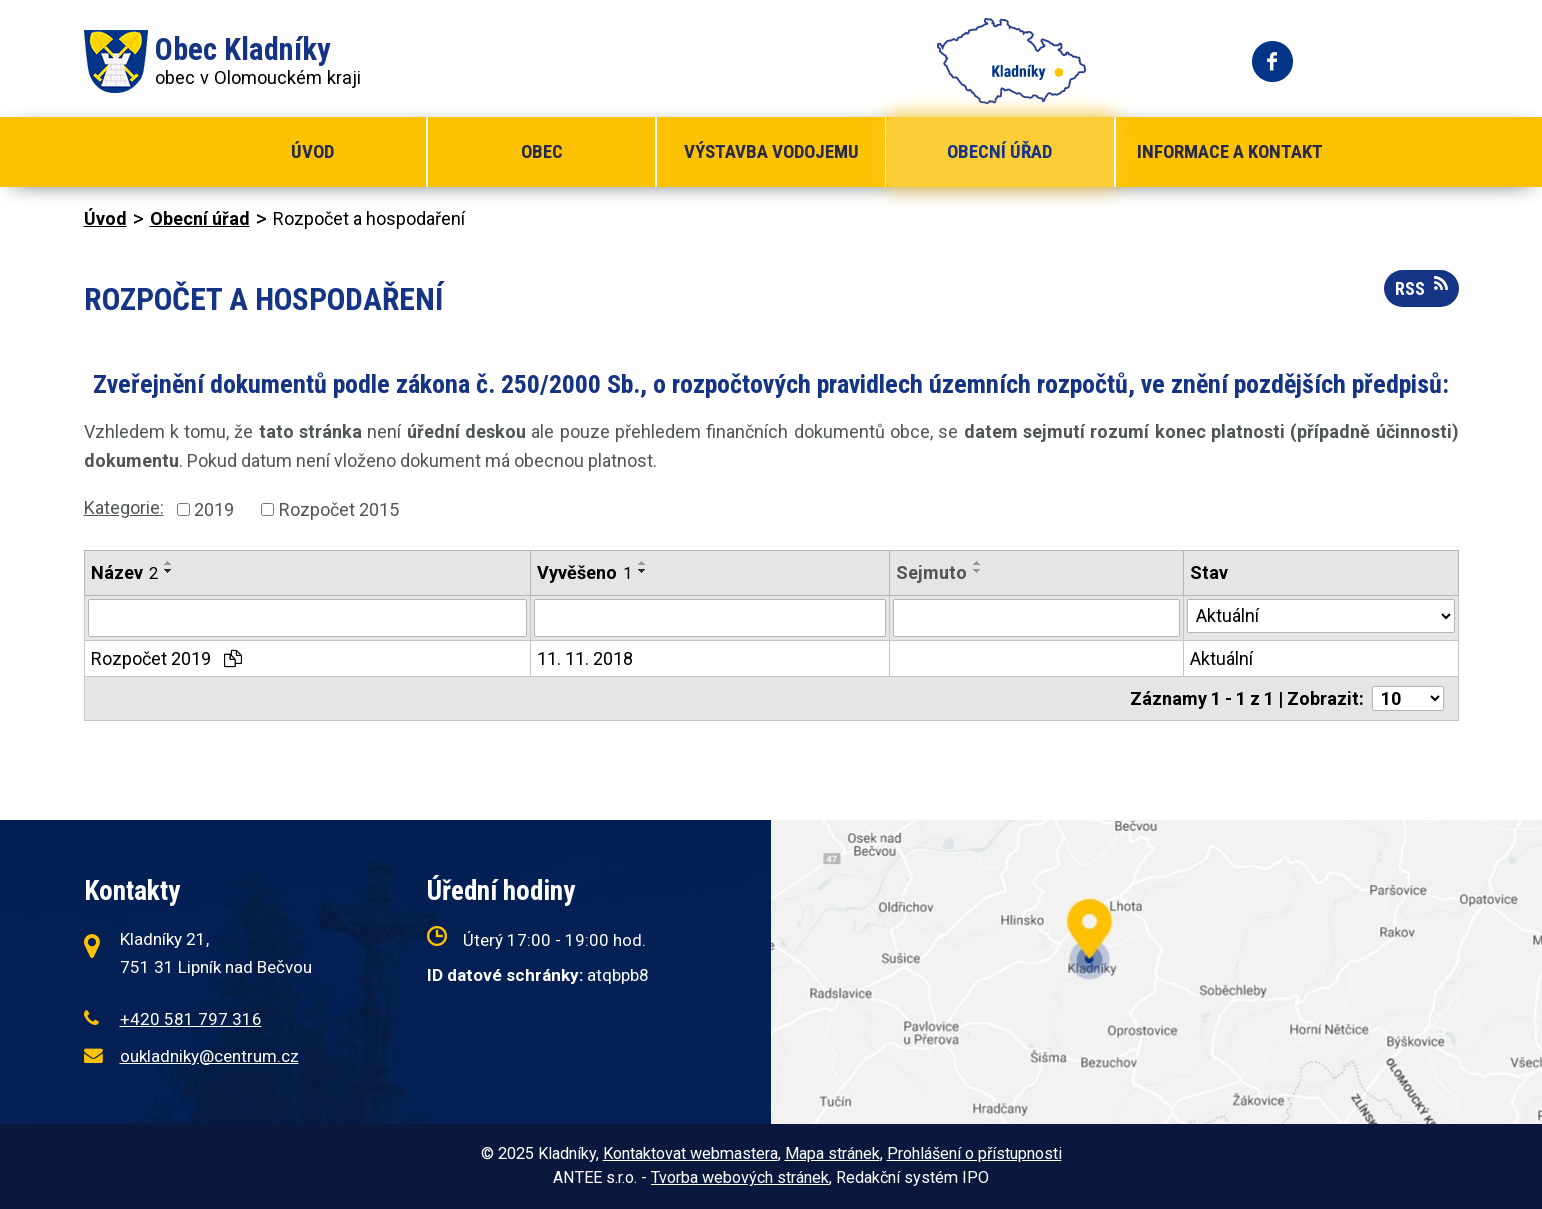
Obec (542, 151)
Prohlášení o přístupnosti (974, 1153)
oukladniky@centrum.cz (209, 1056)
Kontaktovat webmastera (690, 1153)
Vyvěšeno (584, 572)
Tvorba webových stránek (740, 1177)
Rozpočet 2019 (166, 658)
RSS (1421, 287)
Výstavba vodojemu (771, 151)
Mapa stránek (832, 1153)
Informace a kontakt (1230, 151)
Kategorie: (124, 507)
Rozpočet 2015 (339, 509)
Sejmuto (931, 572)
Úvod (312, 151)
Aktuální (1221, 658)
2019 (214, 509)
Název (124, 572)
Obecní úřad (999, 151)
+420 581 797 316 (191, 1019)
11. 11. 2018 (585, 658)
